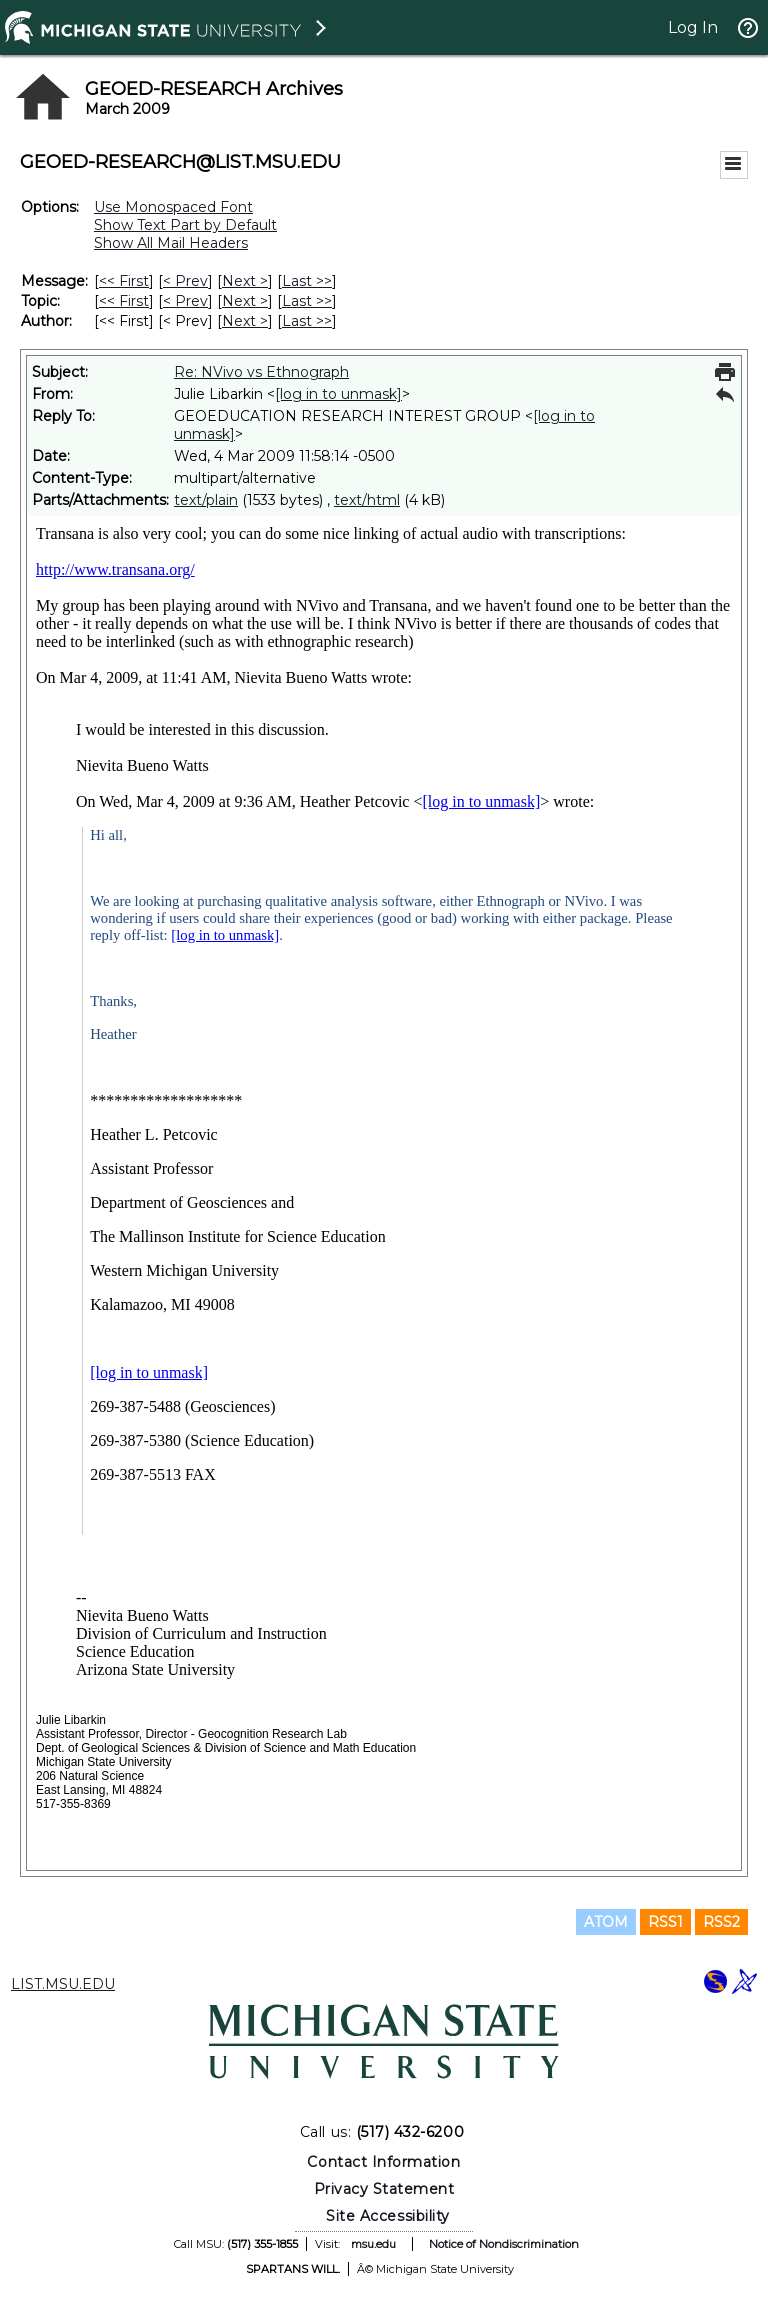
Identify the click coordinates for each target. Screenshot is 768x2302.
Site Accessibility (388, 2216)
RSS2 (721, 1922)
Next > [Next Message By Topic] (245, 301)
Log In (693, 27)
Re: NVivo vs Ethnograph (261, 372)
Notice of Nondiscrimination (504, 2244)
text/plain (206, 500)
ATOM (606, 1922)
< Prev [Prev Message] (185, 281)
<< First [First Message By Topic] (124, 301)
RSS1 (665, 1922)
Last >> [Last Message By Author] (307, 321)
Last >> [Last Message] (307, 281)
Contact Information (383, 2162)
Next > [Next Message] (245, 281)
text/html (367, 500)
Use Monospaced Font (173, 207)
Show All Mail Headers (171, 243)
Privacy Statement (384, 2189)
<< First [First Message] (124, 281)
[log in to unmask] (338, 394)
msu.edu (373, 2244)
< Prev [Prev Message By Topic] (185, 301)
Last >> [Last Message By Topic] (307, 301)
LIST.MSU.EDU (63, 1984)
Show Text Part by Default (185, 225)
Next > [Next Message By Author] (245, 321)
